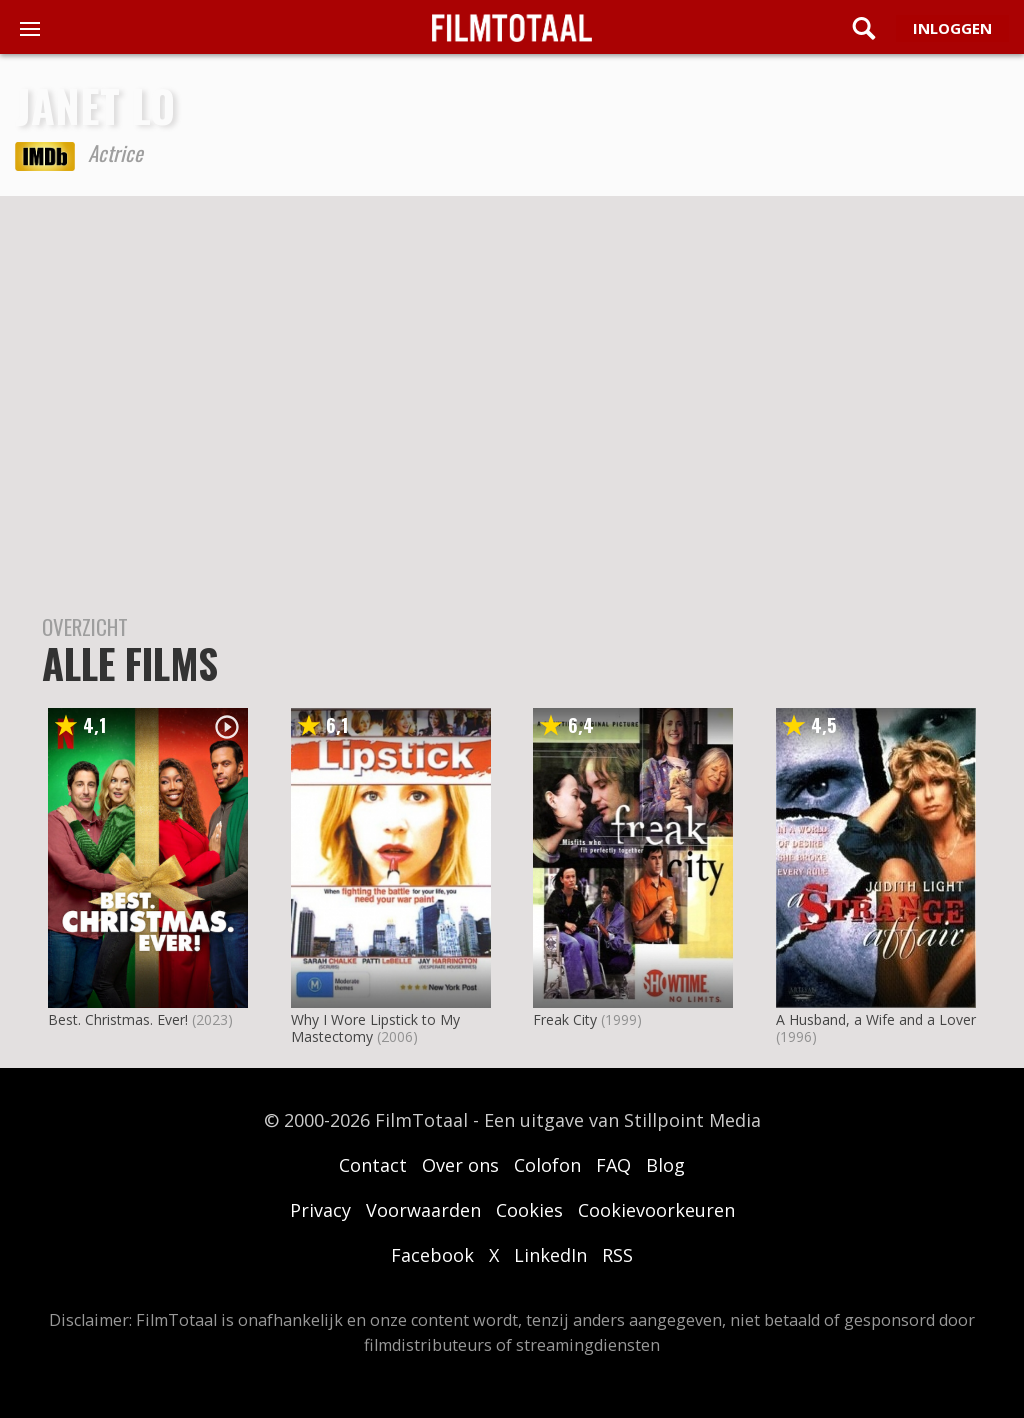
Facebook (432, 1255)
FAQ (613, 1165)
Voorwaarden (423, 1210)
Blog (665, 1165)
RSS (617, 1255)
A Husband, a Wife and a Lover (876, 1019)
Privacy (320, 1210)
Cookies (529, 1210)
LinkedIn (550, 1255)
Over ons (460, 1165)
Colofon (547, 1165)
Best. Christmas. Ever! (118, 1019)
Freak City (565, 1019)
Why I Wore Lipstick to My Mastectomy (375, 1028)
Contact (373, 1165)
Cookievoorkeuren (656, 1210)
